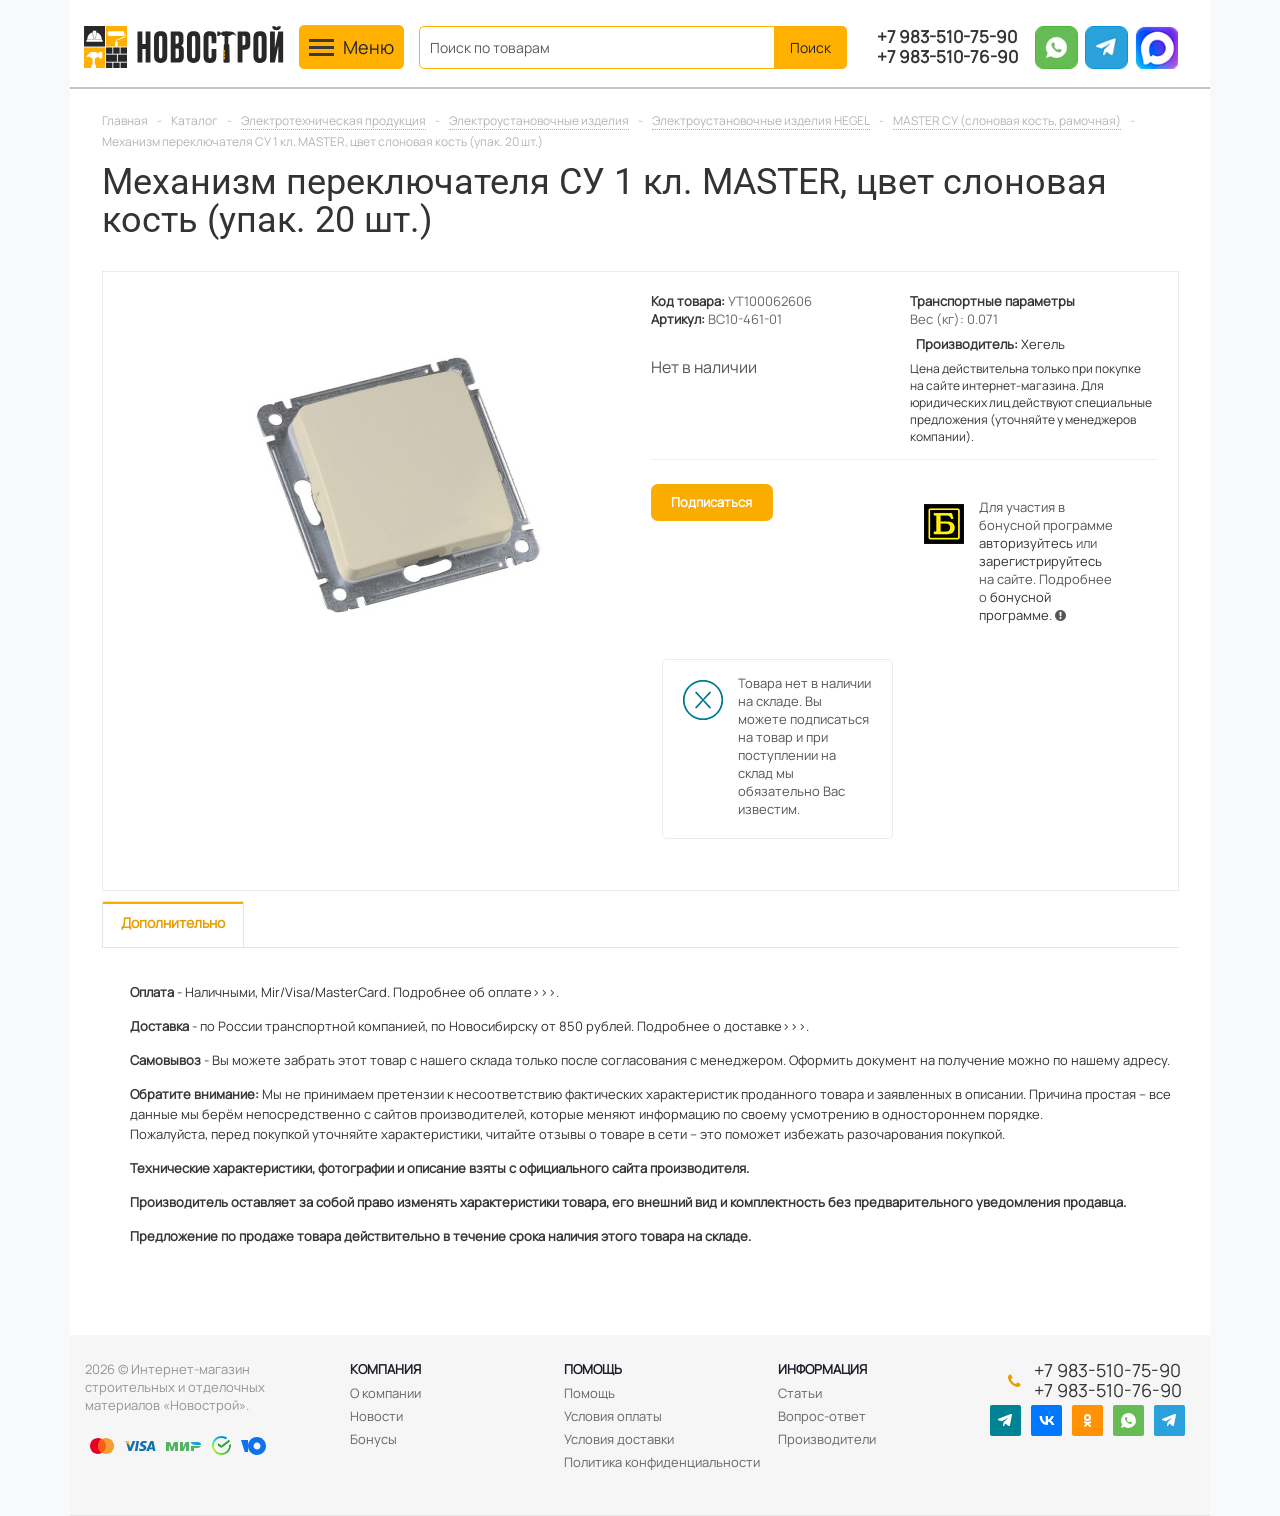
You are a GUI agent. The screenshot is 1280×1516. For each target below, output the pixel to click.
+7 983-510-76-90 (947, 57)
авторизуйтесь (1026, 543)
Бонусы (373, 1439)
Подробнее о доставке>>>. (723, 1026)
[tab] (173, 924)
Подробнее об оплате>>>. (476, 992)
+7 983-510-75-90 (947, 37)
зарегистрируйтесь (1040, 561)
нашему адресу (1119, 1060)
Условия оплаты (613, 1416)
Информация (822, 1369)
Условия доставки (619, 1439)
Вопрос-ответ (822, 1416)
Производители (827, 1439)
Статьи (800, 1393)
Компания (385, 1369)
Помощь (593, 1369)
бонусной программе (1015, 606)
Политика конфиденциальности (662, 1462)
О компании (385, 1393)
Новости (376, 1416)
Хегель (1043, 344)
